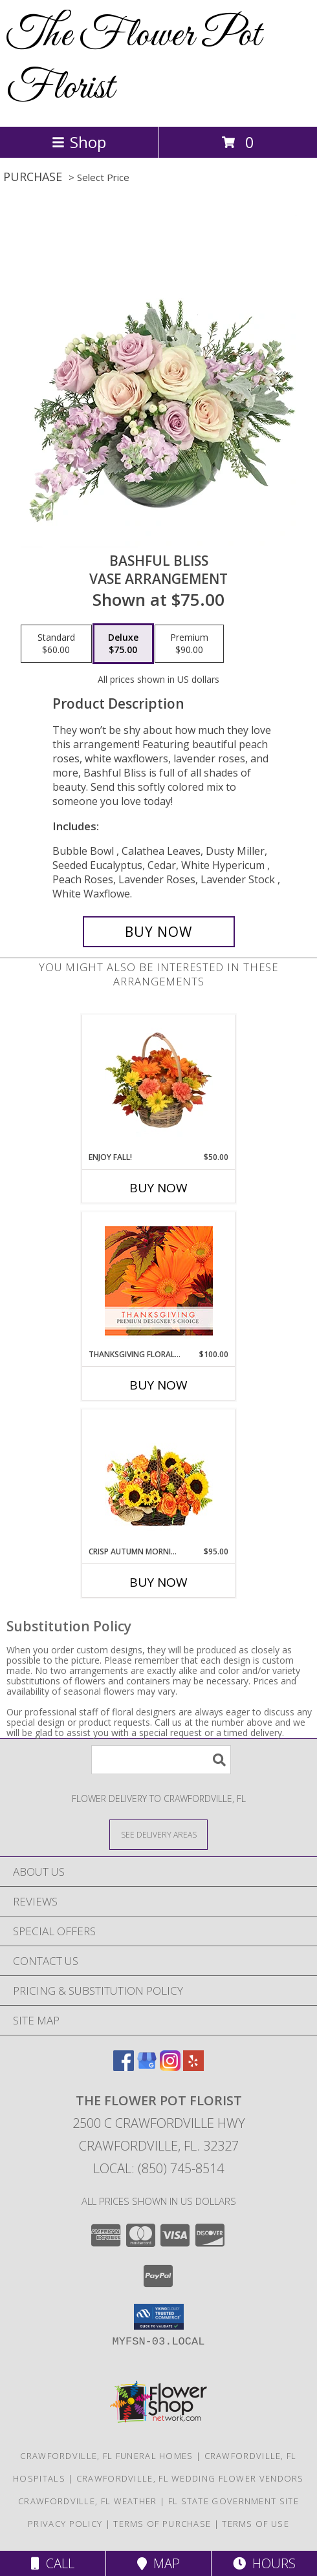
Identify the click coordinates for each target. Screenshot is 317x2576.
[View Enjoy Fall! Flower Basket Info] (159, 1083)
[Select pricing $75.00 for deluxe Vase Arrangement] (123, 644)
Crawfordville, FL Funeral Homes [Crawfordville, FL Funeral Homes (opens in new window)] (106, 2456)
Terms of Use (255, 2523)
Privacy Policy (65, 2523)
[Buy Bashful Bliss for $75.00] (159, 931)
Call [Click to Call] (52, 2563)
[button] (159, 2317)
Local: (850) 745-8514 (158, 2168)
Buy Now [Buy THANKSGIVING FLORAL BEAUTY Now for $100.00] (158, 1385)
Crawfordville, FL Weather (87, 2501)
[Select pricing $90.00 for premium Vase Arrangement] (189, 644)
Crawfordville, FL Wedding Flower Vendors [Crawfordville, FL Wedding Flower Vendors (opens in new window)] (190, 2478)
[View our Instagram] (170, 2066)
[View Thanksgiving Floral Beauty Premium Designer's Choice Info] (159, 1280)
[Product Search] (161, 1759)
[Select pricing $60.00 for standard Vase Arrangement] (56, 644)
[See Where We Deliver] (158, 1834)
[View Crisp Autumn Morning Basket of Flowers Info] (159, 1477)
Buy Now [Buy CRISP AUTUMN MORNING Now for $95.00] (158, 1582)
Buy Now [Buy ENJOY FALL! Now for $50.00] (158, 1187)
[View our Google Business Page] (147, 2066)
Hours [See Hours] (264, 2563)
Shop (79, 142)
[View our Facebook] (123, 2066)
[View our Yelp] (193, 2066)
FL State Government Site (233, 2501)
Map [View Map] (158, 2563)
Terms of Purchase (162, 2523)
